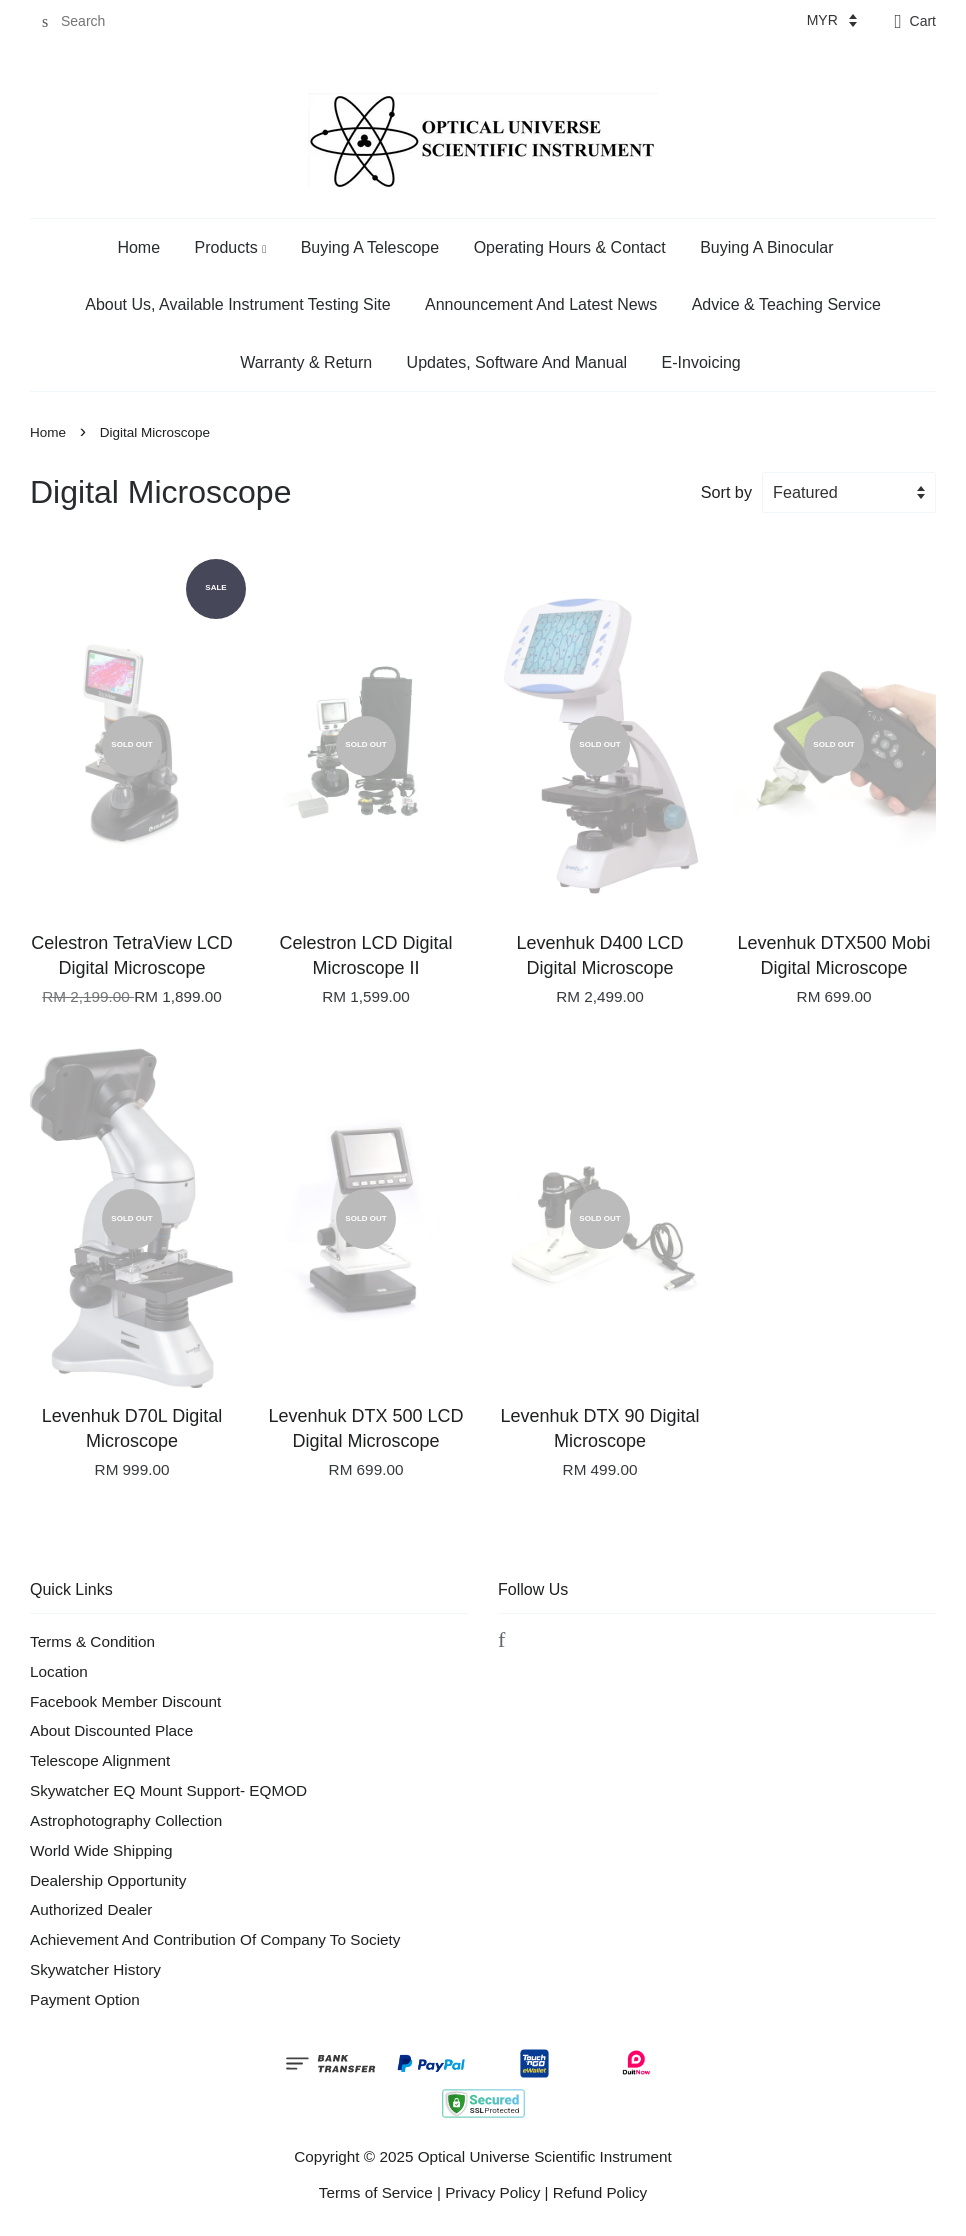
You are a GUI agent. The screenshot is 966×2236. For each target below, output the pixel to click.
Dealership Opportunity (108, 1880)
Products (231, 247)
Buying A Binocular (766, 247)
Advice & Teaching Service (786, 304)
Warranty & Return (306, 362)
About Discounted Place (111, 1730)
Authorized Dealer (91, 1909)
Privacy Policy (492, 2192)
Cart (923, 21)
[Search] (90, 21)
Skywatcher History (95, 1969)
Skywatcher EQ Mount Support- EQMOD (168, 1790)
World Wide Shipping (101, 1850)
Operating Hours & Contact (570, 247)
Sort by (726, 492)
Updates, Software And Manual (517, 362)
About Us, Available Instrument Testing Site (237, 304)
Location (59, 1671)
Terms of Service (376, 2192)
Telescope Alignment (100, 1760)
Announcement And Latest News (541, 304)
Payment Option (85, 1999)
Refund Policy (600, 2192)
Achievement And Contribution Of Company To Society (215, 1939)
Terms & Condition (92, 1641)
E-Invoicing (701, 362)
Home (138, 247)
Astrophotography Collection (126, 1820)
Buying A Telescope (370, 247)
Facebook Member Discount (125, 1701)
